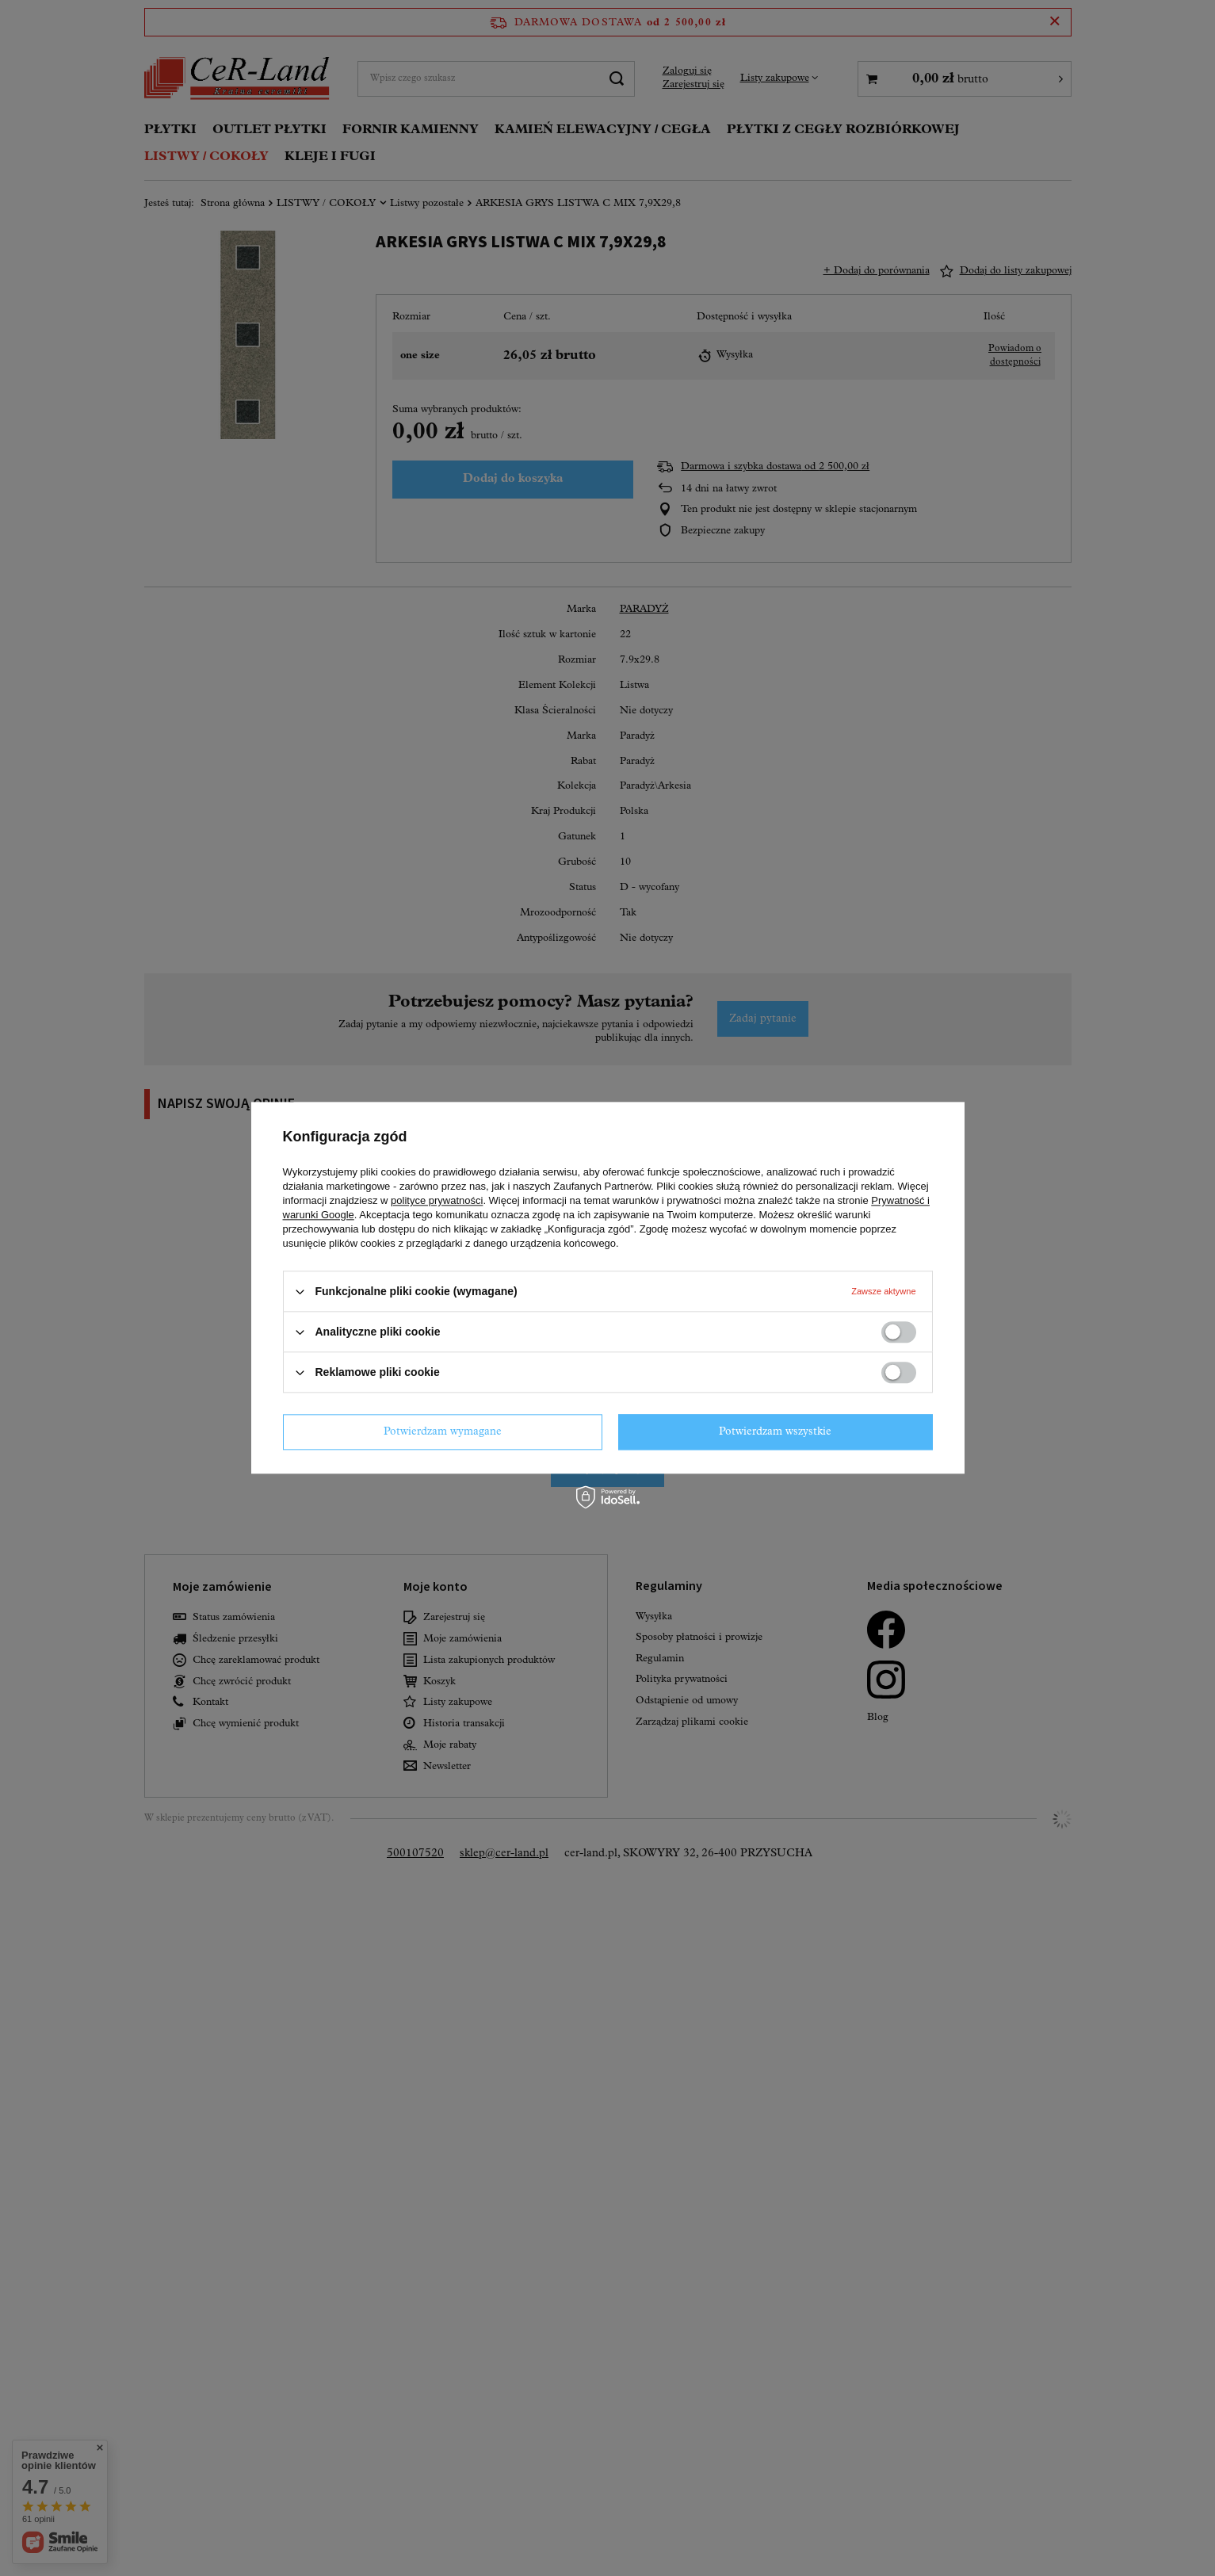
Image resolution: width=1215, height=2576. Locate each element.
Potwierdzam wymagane (443, 1432)
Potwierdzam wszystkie (775, 1432)
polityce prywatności (437, 1200)
